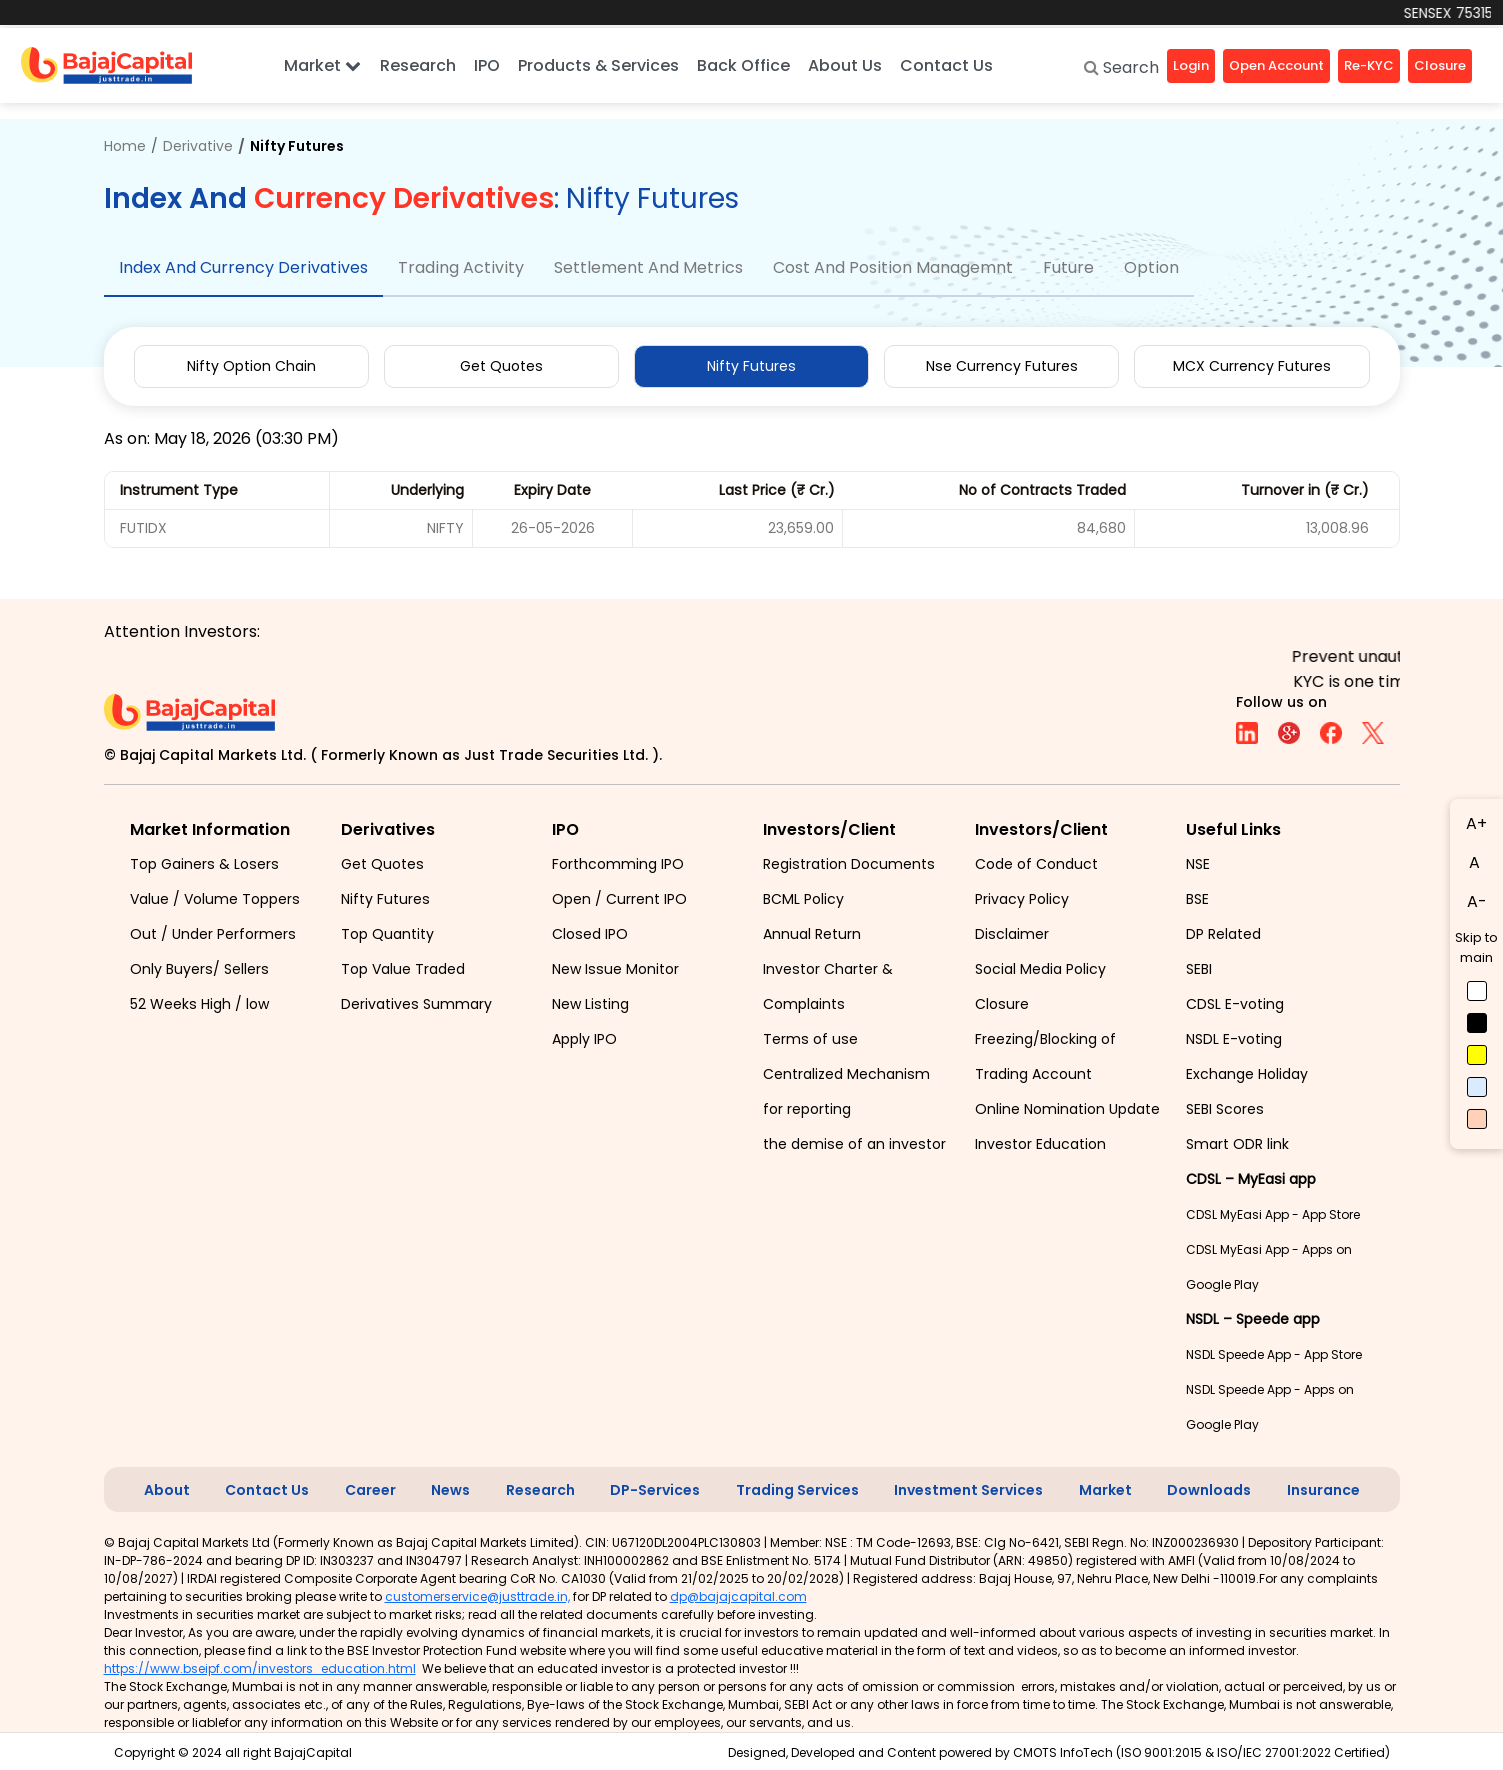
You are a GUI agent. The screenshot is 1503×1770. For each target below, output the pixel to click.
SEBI (1199, 969)
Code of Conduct (1036, 864)
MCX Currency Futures (1252, 366)
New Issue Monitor (615, 969)
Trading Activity (461, 267)
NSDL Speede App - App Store (1274, 1354)
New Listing (590, 1004)
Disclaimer (1012, 934)
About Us (845, 65)
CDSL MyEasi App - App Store (1273, 1214)
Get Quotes (501, 366)
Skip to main (1476, 947)
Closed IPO (590, 934)
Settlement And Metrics (648, 267)
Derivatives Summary (416, 1004)
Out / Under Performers (213, 934)
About (167, 1490)
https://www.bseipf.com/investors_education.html (260, 1668)
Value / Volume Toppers (215, 899)
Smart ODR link (1237, 1144)
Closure (1002, 1004)
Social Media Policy (1040, 969)
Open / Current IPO (619, 899)
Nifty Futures (751, 366)
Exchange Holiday (1247, 1074)
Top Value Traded (403, 969)
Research (418, 65)
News (450, 1490)
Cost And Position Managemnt (893, 267)
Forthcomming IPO (618, 864)
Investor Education (1040, 1144)
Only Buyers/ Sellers (199, 969)
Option (1151, 267)
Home (125, 146)
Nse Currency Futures (1002, 366)
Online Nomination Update (1067, 1109)
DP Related (1223, 934)
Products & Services (598, 65)
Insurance (1323, 1490)
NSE (1198, 864)
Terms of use (810, 1039)
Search (1121, 67)
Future (1068, 267)
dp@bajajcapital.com (738, 1596)
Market (322, 65)
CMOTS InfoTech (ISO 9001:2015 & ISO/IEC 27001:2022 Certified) (1201, 1752)
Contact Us (946, 65)
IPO (487, 65)
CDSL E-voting (1235, 1004)
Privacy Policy (1022, 899)
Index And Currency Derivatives (243, 267)
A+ (1476, 823)
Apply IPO (584, 1039)
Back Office (743, 65)
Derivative (198, 146)
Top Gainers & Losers (204, 864)
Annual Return (812, 934)
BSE (1197, 899)
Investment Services (968, 1490)
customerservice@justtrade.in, (477, 1596)
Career (370, 1490)
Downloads (1209, 1490)
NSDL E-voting (1234, 1039)
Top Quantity (387, 934)
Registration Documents (849, 864)
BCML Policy (803, 899)
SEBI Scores (1225, 1109)
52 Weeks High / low (199, 1004)
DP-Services (655, 1490)
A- (1477, 901)
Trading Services (797, 1490)
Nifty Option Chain (251, 366)
